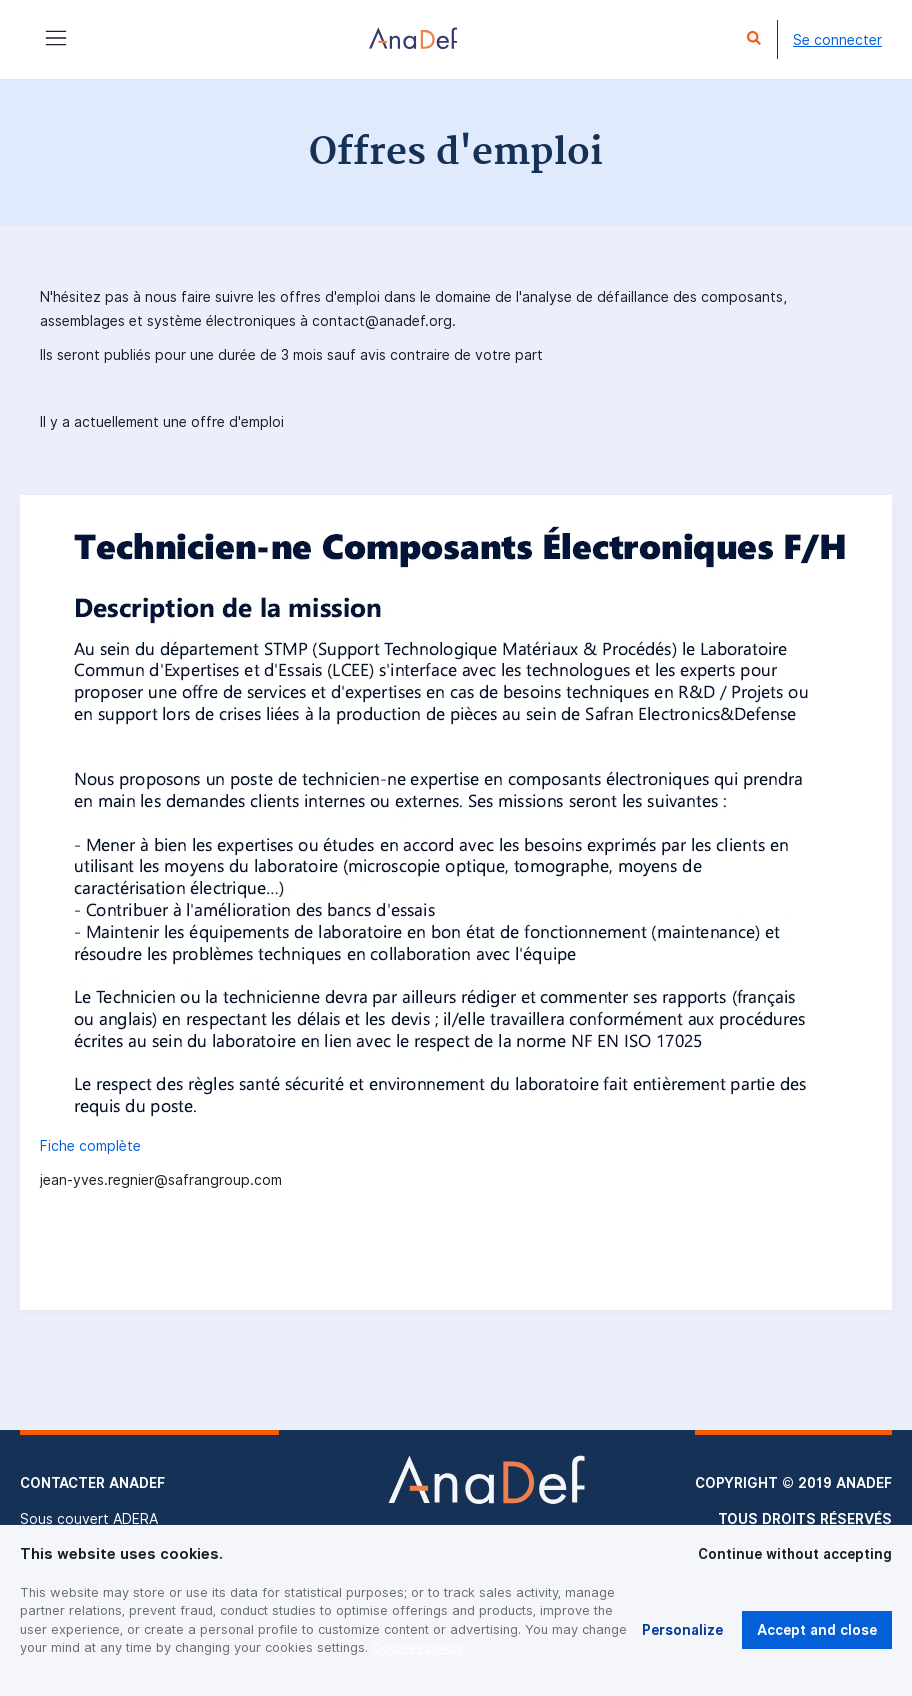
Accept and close (817, 1630)
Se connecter (837, 40)
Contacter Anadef (92, 1483)
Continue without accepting (795, 1554)
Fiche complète (90, 1146)
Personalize (682, 1630)
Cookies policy (417, 1647)
